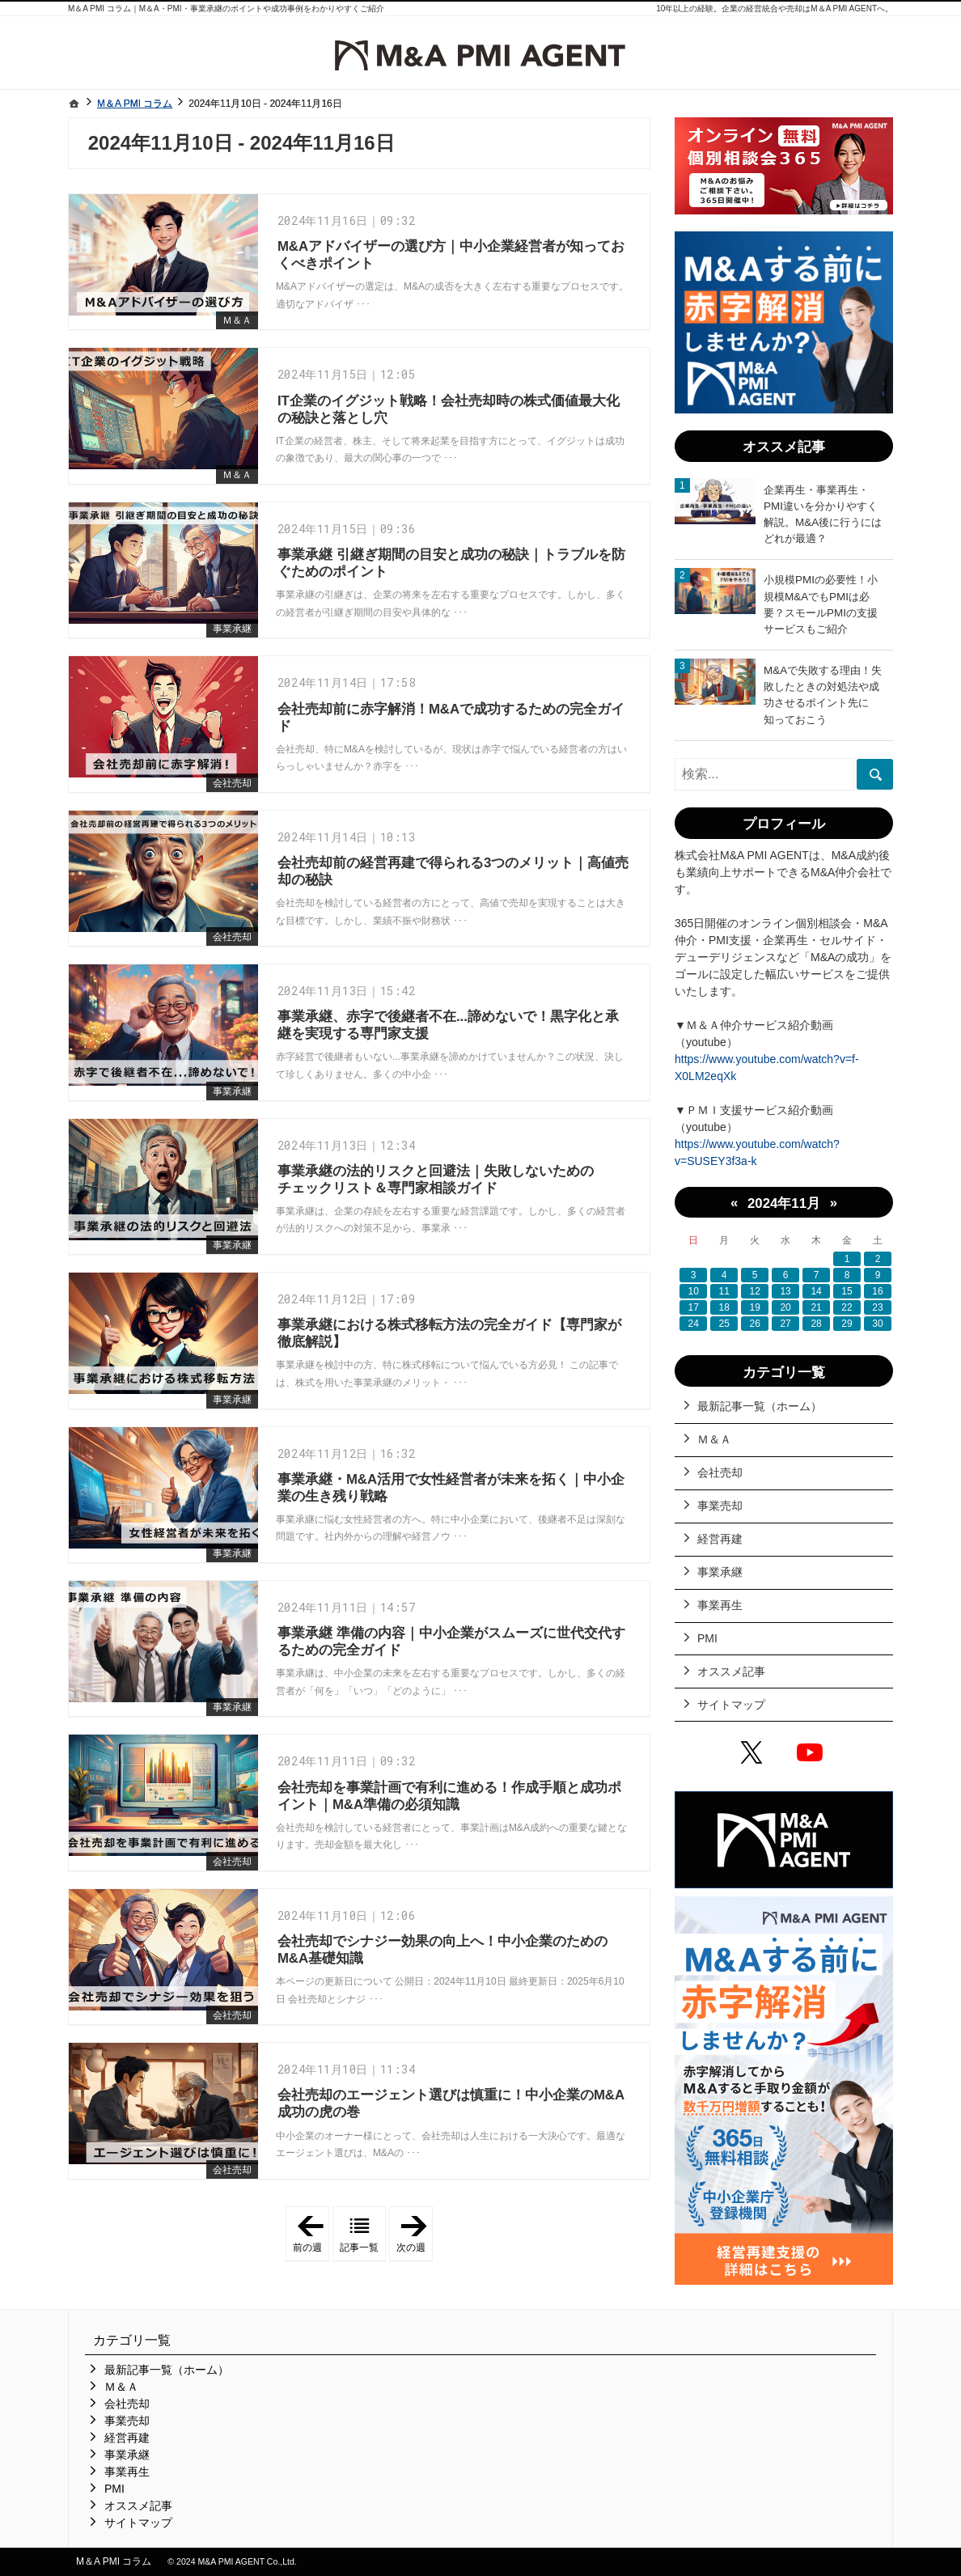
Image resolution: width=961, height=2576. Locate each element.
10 (693, 1291)
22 (846, 1307)
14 (816, 1291)
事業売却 (720, 1505)
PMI (707, 1638)
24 (693, 1323)
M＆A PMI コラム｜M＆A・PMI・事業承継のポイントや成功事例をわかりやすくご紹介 (226, 8)
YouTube (813, 1755)
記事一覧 (359, 2247)
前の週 (311, 2234)
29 (846, 1323)
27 (785, 1323)
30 (877, 1323)
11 (723, 1291)
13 (785, 1291)
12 (754, 1291)
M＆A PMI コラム (113, 2561)
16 (877, 1291)
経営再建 (720, 1538)
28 (816, 1323)
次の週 (414, 2234)
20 (785, 1307)
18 (723, 1307)
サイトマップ (731, 1704)
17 (693, 1307)
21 (816, 1307)
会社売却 (232, 783)
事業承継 (232, 628)
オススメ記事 (731, 1671)
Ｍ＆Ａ (237, 320)
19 (754, 1307)
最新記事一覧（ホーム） (759, 1406)
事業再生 (720, 1605)
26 (754, 1323)
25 (723, 1323)
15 (846, 1291)
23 (877, 1307)
